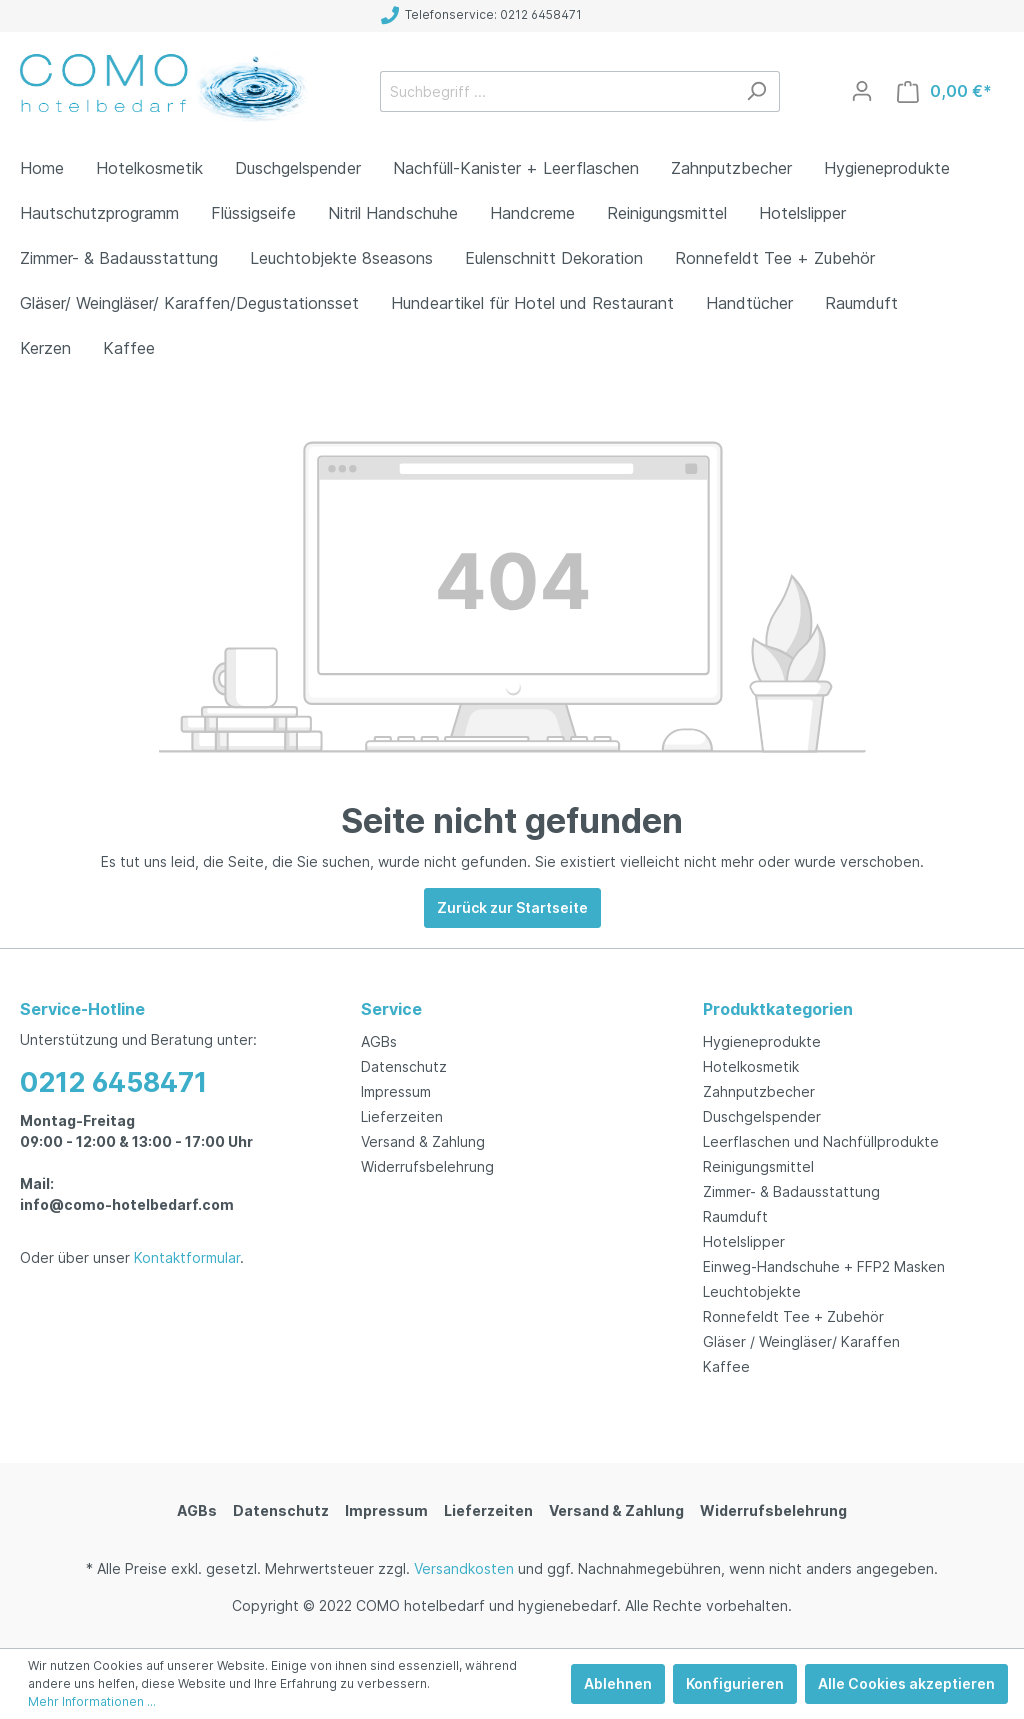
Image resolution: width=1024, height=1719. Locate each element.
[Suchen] (756, 91)
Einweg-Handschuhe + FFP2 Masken (824, 1266)
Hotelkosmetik (751, 1066)
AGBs (379, 1041)
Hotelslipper (744, 1241)
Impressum (396, 1091)
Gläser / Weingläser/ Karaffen (801, 1341)
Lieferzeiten (402, 1116)
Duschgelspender (762, 1116)
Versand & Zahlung (423, 1141)
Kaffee (726, 1366)
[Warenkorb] (944, 91)
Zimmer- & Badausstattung (791, 1191)
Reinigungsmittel (758, 1166)
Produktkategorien (778, 1009)
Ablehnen (618, 1683)
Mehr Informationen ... (92, 1701)
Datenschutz (404, 1066)
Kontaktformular (187, 1257)
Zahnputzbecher (759, 1091)
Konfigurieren (735, 1683)
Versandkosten (464, 1568)
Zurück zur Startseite (512, 907)
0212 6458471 (113, 1082)
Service (391, 1009)
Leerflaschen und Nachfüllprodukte (821, 1141)
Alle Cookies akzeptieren (906, 1683)
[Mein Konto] (862, 91)
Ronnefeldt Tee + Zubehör (793, 1316)
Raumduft (735, 1216)
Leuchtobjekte (752, 1291)
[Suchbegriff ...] (557, 91)
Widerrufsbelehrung (427, 1166)
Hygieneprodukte (762, 1041)
